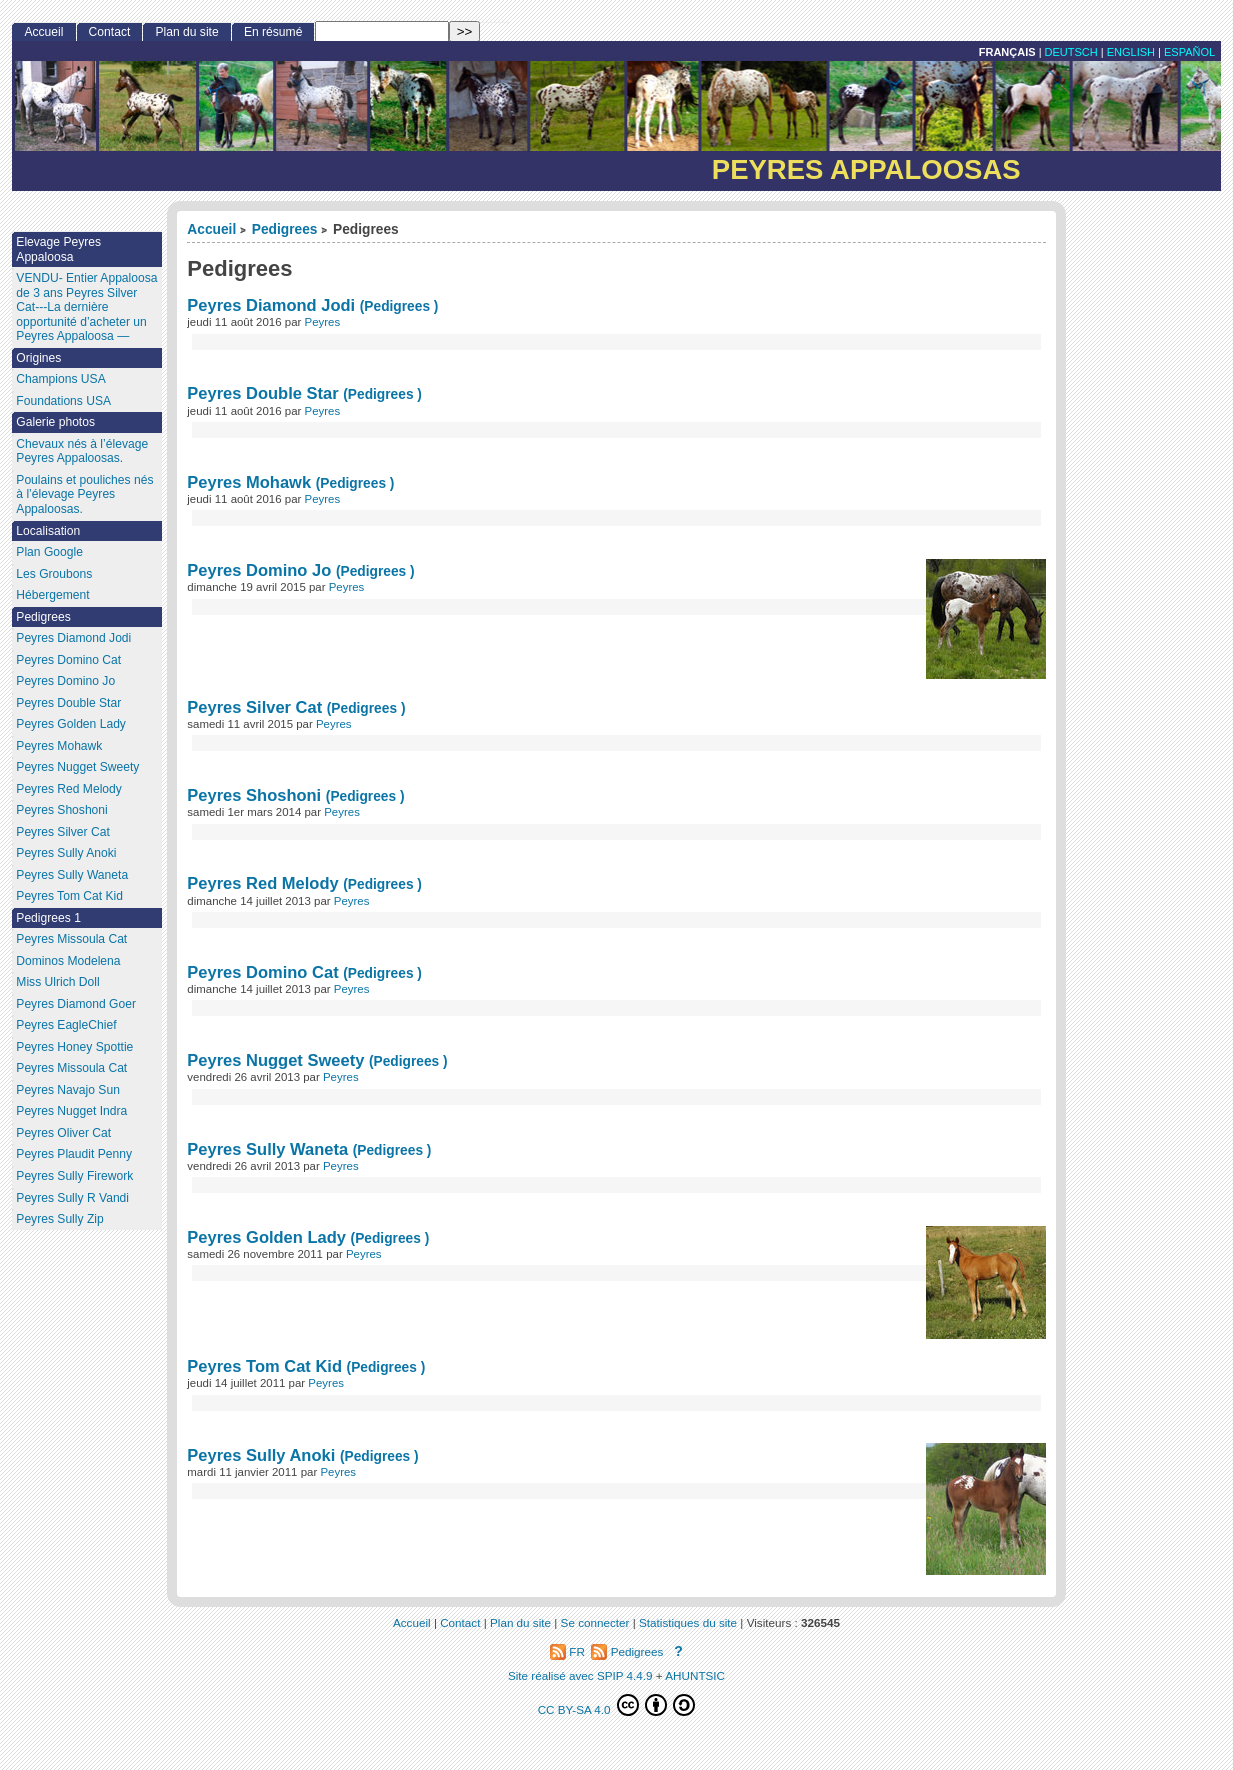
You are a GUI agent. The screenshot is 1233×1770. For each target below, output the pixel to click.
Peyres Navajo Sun (68, 1090)
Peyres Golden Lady (266, 1237)
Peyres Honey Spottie (74, 1047)
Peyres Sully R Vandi (72, 1198)
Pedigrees (285, 229)
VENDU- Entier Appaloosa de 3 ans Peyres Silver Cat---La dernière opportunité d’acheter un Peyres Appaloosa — (86, 307)
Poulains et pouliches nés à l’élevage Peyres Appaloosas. (84, 494)
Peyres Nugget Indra (71, 1111)
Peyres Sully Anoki (261, 1455)
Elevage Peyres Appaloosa (58, 249)
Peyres (323, 322)
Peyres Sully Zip (59, 1219)
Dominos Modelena (68, 961)
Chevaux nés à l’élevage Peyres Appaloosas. (82, 451)
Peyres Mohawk (249, 482)
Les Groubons (54, 574)
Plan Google (49, 552)
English (1131, 52)
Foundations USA (63, 401)
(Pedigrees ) (399, 306)
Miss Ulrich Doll (57, 982)
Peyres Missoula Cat (71, 939)
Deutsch (1071, 52)
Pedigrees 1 (48, 918)
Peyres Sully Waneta (267, 1149)
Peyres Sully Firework (74, 1176)
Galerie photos (55, 422)
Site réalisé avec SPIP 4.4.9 (580, 1675)
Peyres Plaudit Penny (74, 1154)
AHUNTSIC (695, 1675)
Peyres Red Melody (262, 883)
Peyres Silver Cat (256, 707)
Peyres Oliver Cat (63, 1133)
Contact (110, 32)
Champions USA (60, 379)
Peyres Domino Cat (262, 972)
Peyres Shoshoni (254, 795)
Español (1189, 52)
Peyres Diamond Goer (76, 1004)
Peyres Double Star (262, 393)
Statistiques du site (688, 1622)
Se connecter (595, 1622)
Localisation (48, 531)
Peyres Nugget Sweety (275, 1060)
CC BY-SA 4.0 (617, 1705)
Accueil (211, 229)
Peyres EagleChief (66, 1025)
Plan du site (186, 32)
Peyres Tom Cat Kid (264, 1366)
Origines (38, 358)
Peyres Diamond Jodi (271, 305)
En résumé (273, 32)
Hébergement (52, 595)
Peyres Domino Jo (259, 570)
